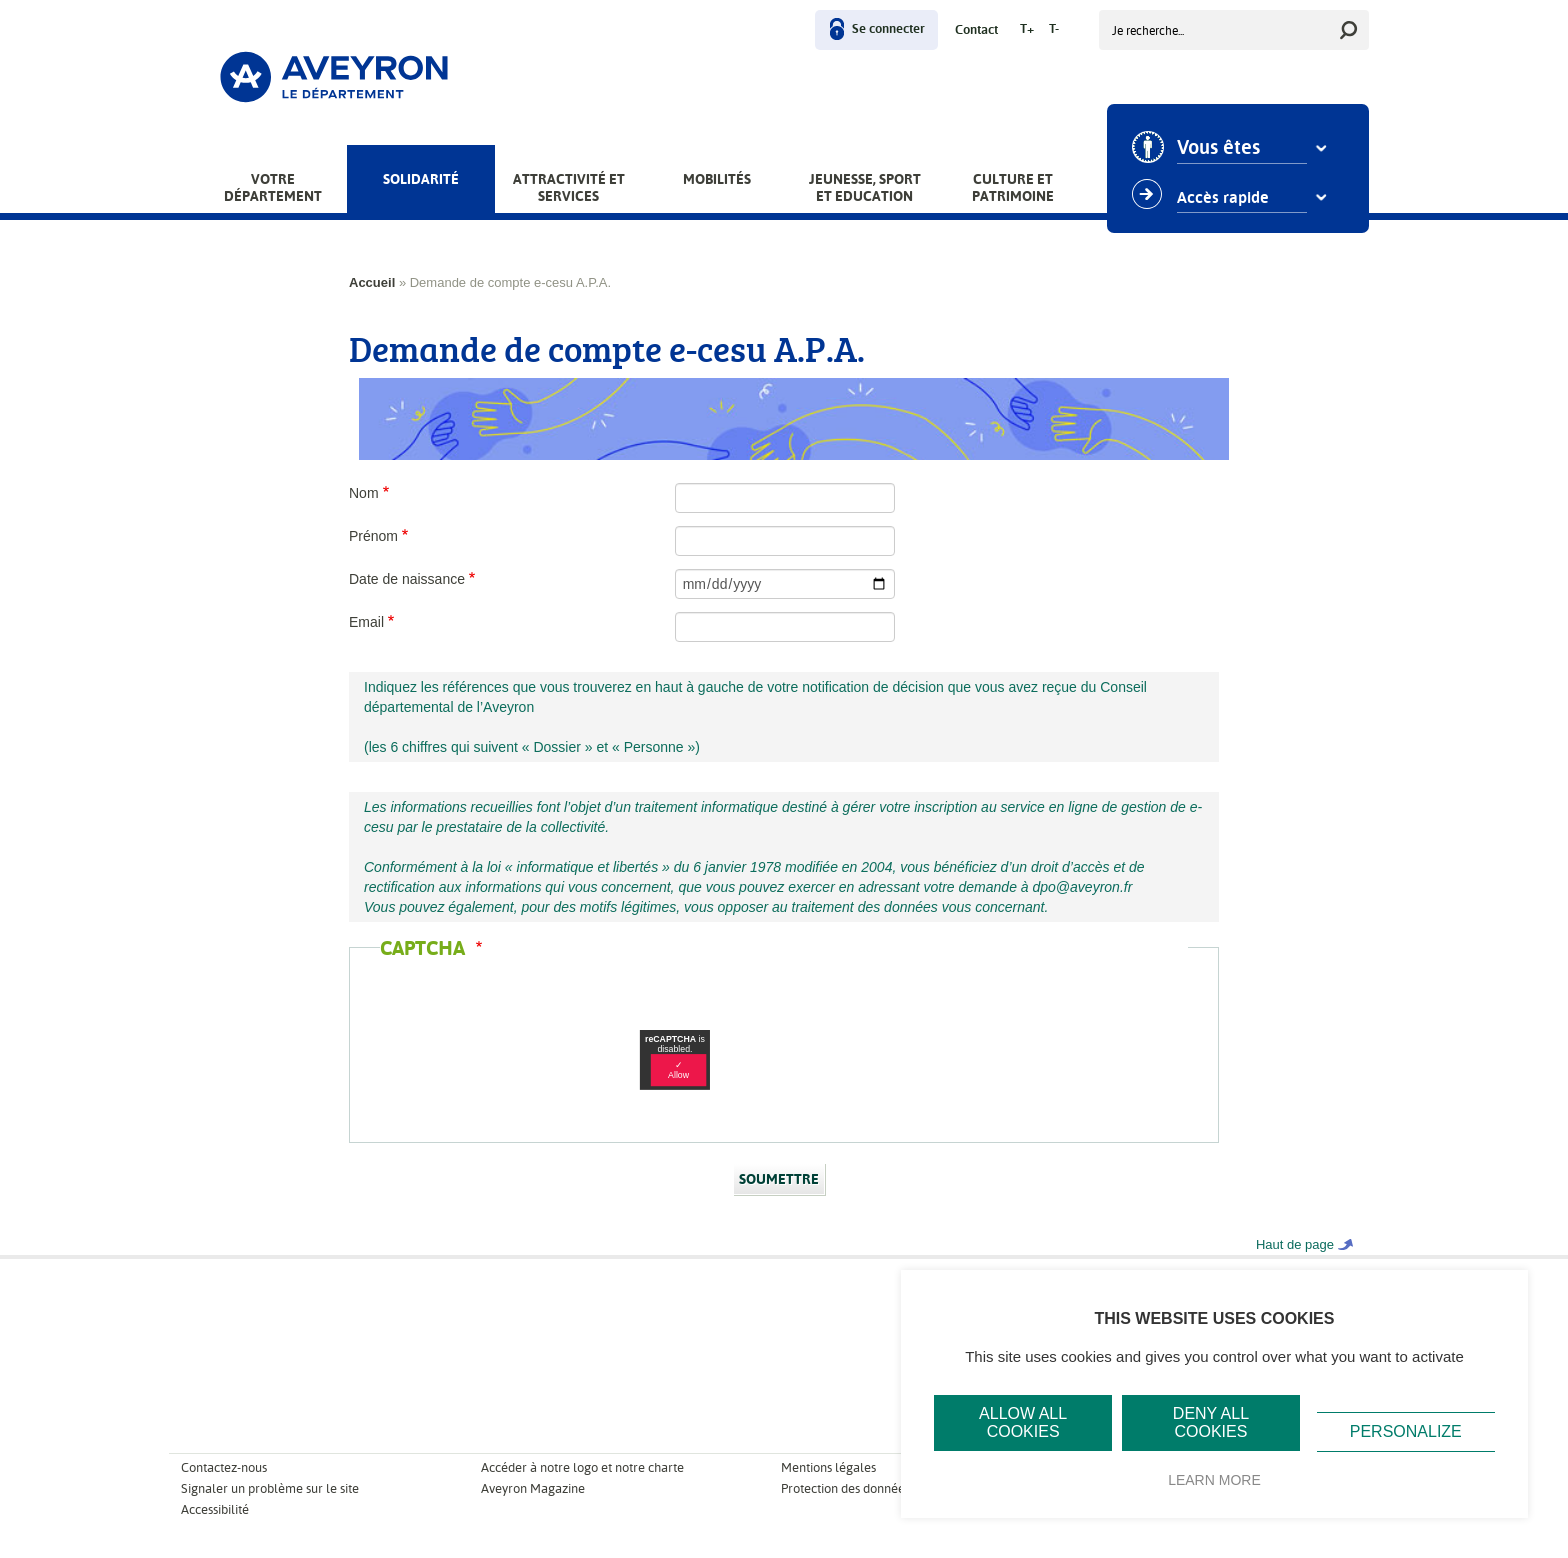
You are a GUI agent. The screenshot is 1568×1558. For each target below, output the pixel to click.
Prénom (373, 536)
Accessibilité (215, 1509)
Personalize (1406, 1431)
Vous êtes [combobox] (1219, 148)
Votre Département (273, 187)
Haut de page (1295, 1244)
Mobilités (717, 179)
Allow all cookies (1023, 1422)
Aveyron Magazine (533, 1488)
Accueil (372, 282)
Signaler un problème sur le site (270, 1488)
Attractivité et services (569, 187)
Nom (364, 493)
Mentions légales (828, 1467)
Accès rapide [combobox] (1224, 198)
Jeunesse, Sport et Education (865, 187)
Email (366, 622)
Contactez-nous (224, 1467)
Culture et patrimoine (1013, 187)
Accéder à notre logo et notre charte (582, 1467)
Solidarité (421, 179)
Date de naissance (407, 579)
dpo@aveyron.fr (1083, 887)
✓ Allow (678, 1070)
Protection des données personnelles (883, 1488)
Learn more (1214, 1480)
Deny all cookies (1211, 1422)
